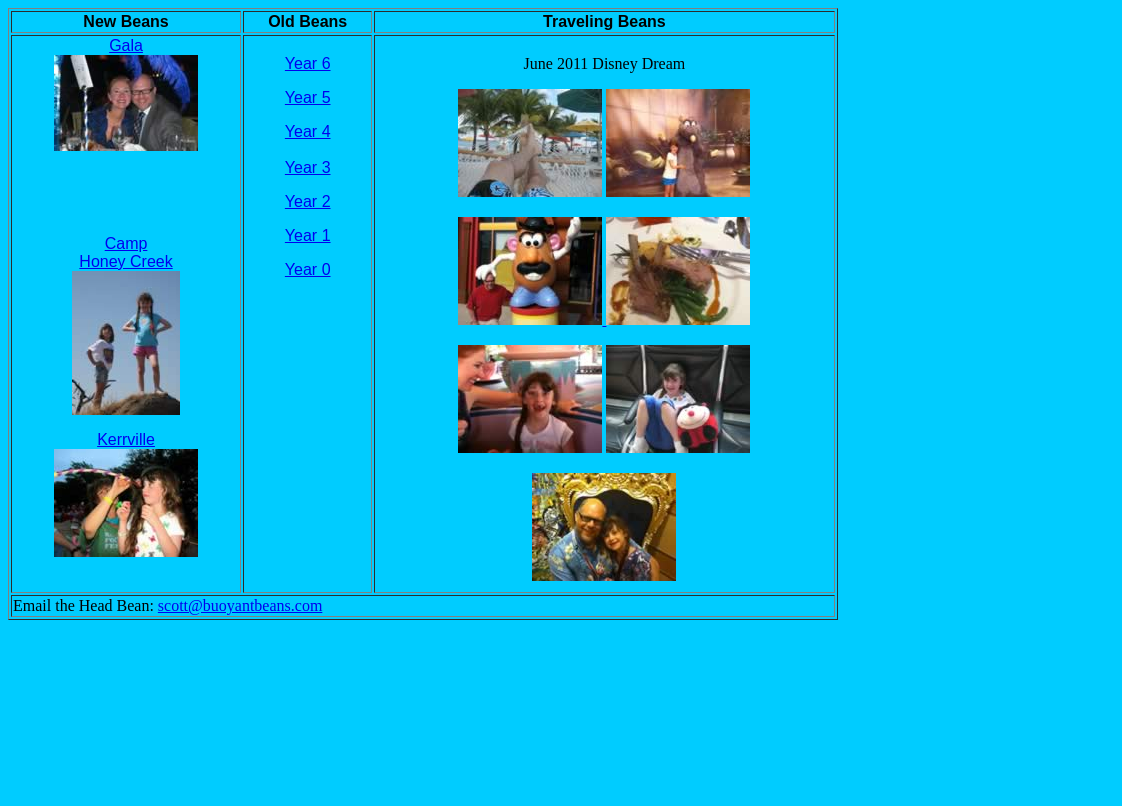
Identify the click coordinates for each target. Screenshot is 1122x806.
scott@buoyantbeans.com (240, 605)
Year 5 (308, 97)
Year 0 (308, 269)
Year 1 (308, 235)
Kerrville (126, 439)
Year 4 (308, 131)
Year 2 (308, 201)
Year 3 (308, 167)
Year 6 (308, 63)
